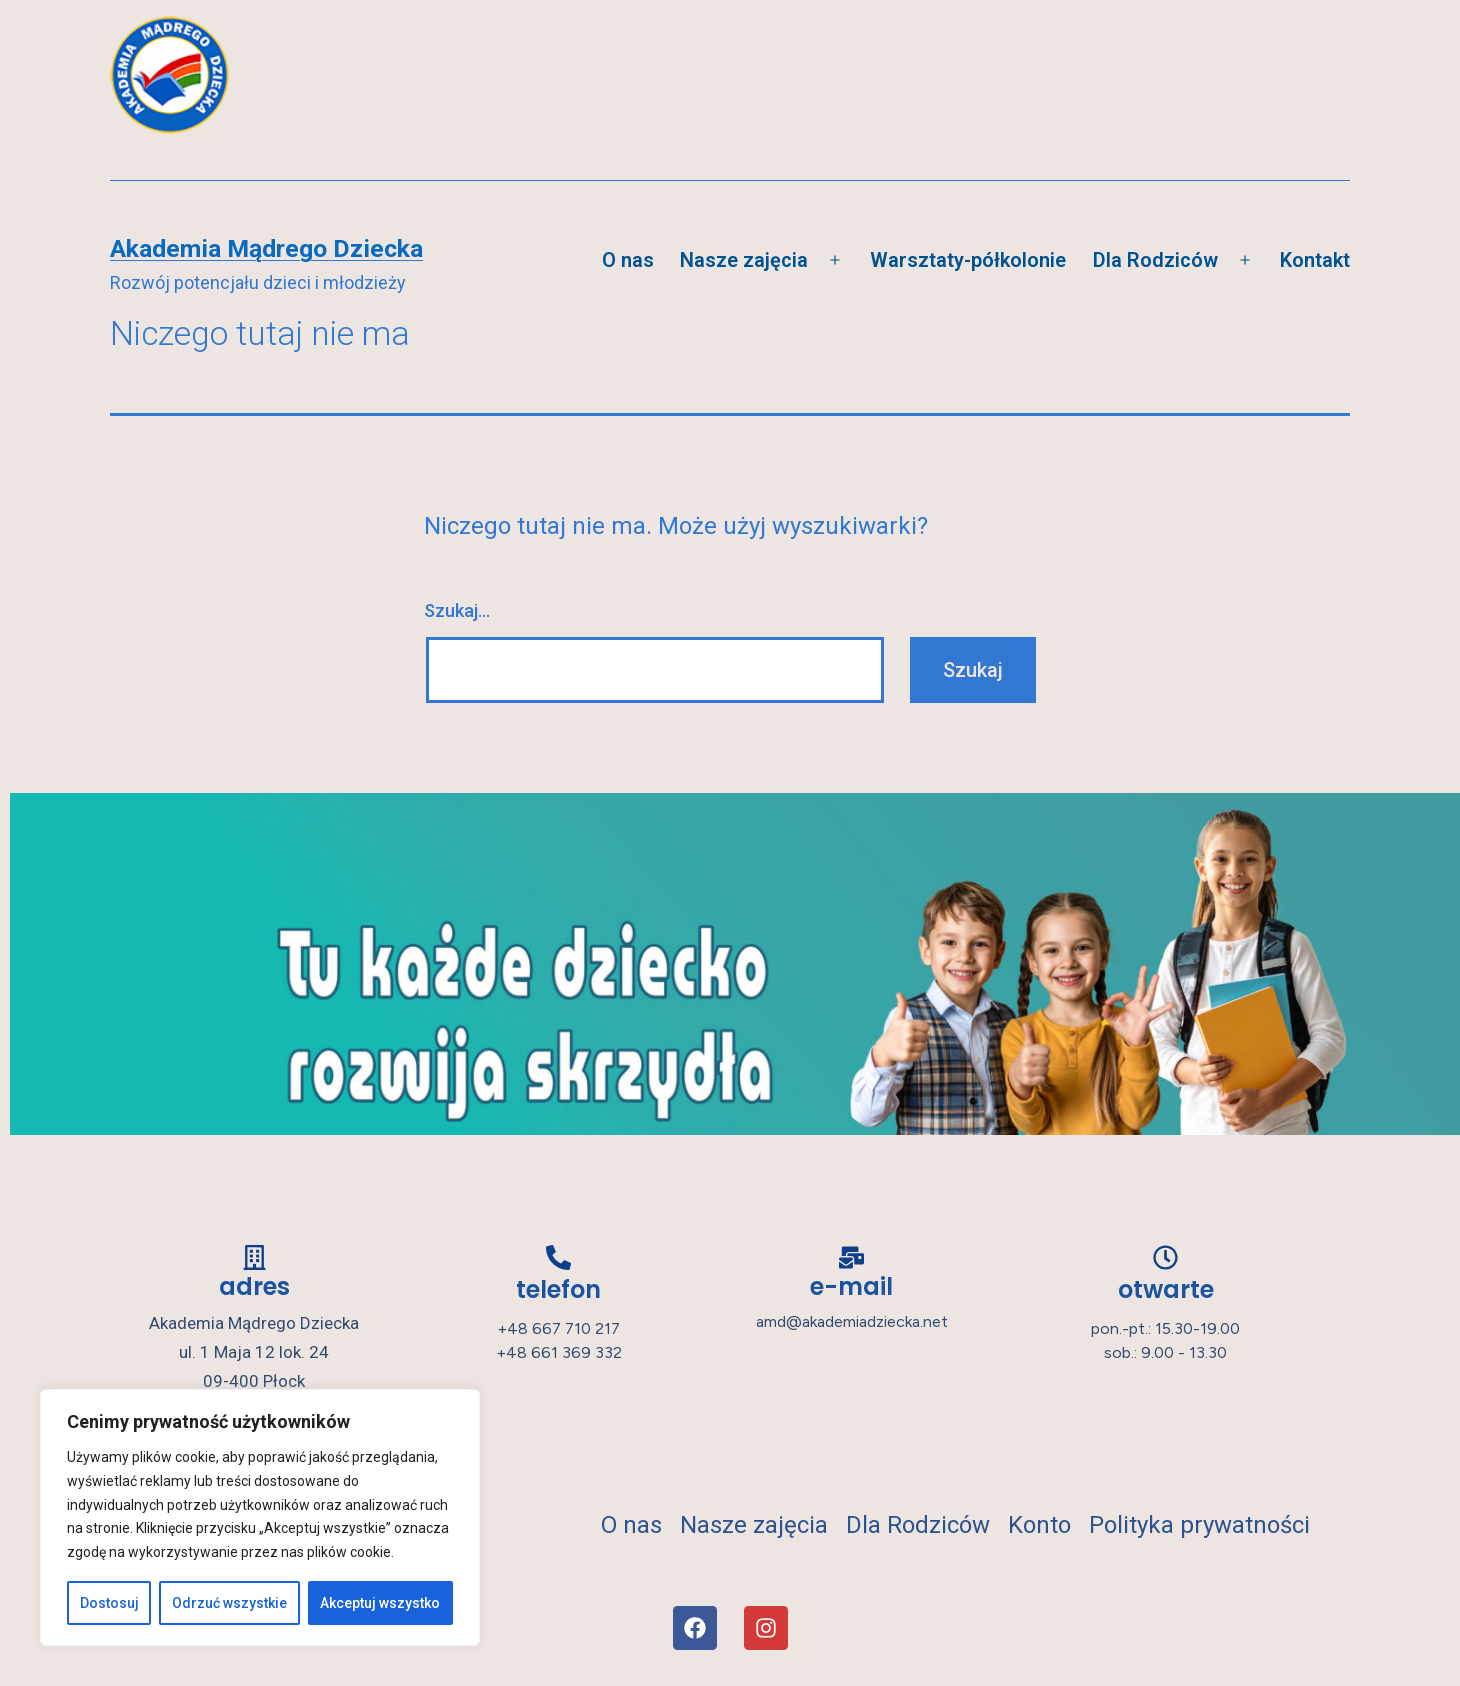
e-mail (851, 1286)
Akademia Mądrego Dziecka (266, 248)
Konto (1048, 1525)
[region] (260, 1517)
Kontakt (1315, 260)
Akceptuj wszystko (380, 1603)
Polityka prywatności (1199, 1525)
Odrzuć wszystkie (229, 1603)
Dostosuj (109, 1603)
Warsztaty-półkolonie (968, 260)
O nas (628, 260)
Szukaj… (457, 610)
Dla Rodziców (1155, 260)
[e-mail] (851, 1257)
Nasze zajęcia (744, 260)
